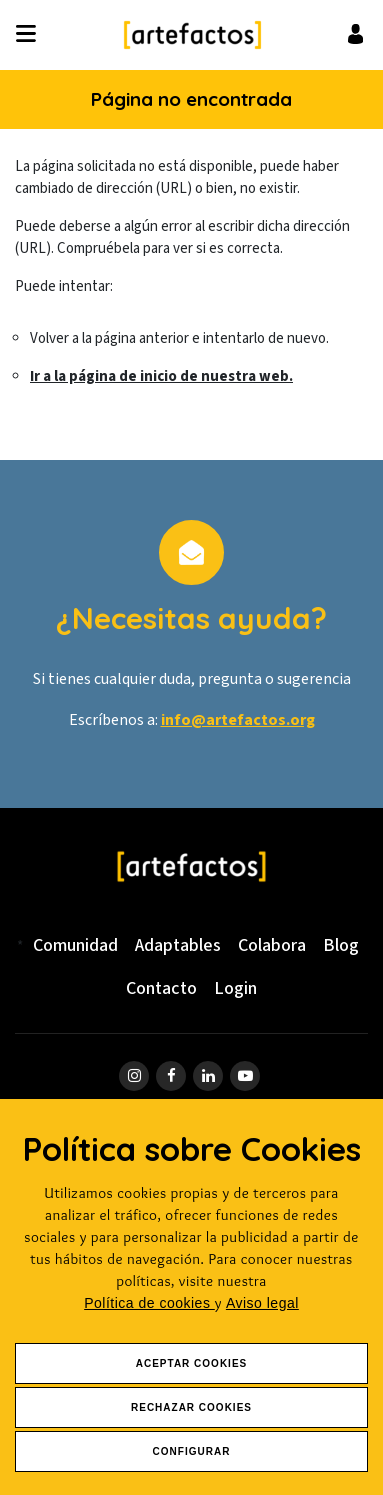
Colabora (272, 945)
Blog (341, 945)
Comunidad (75, 945)
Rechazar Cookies (191, 1407)
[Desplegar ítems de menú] (31, 35)
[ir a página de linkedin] (208, 1076)
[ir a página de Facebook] (171, 1076)
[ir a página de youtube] (245, 1076)
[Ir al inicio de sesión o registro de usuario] (355, 33)
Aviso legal (262, 1303)
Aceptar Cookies (192, 1363)
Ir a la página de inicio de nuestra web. (161, 376)
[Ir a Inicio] (192, 35)
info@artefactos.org (238, 720)
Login (235, 988)
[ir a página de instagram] (134, 1076)
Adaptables (178, 945)
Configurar (192, 1451)
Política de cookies (149, 1303)
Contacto (161, 988)
